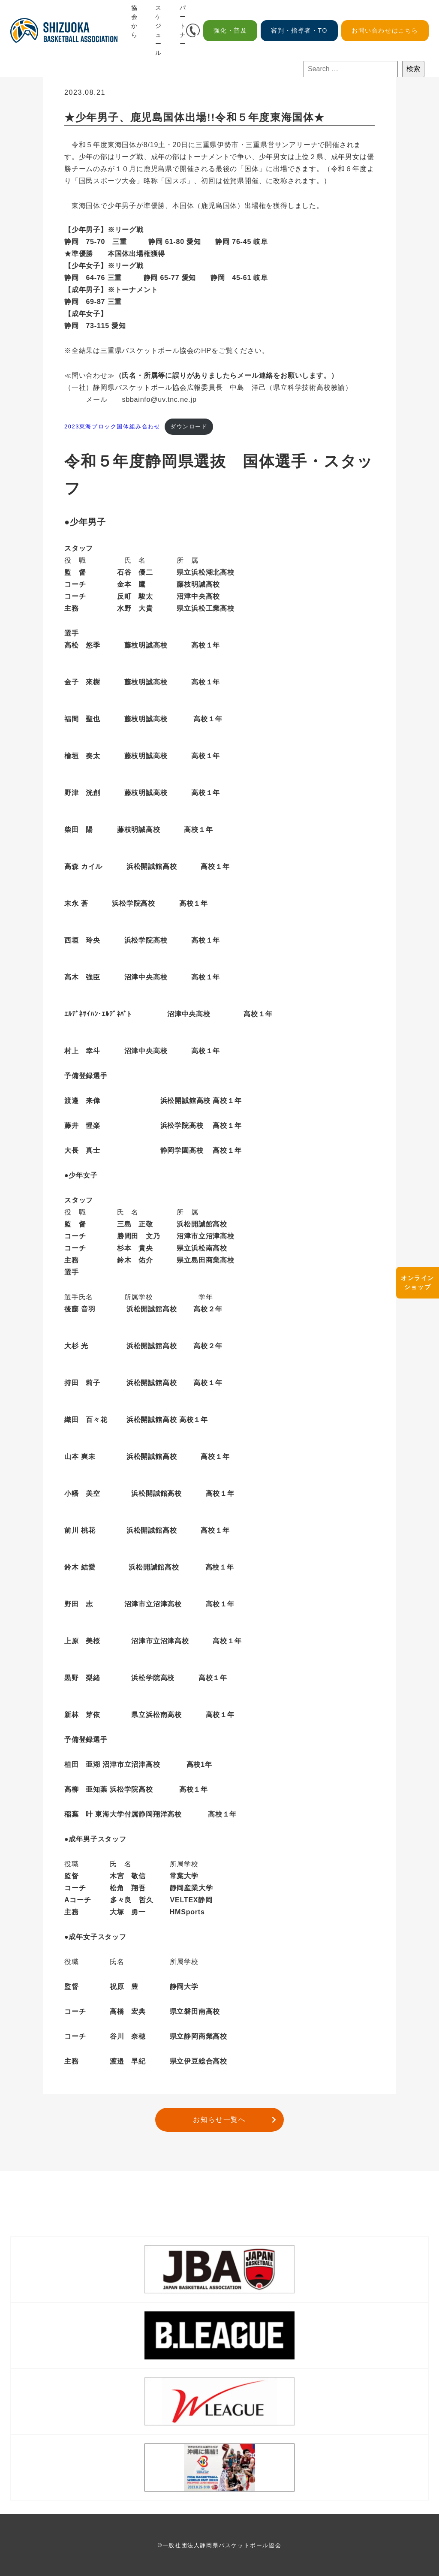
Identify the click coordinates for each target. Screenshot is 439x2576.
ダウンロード (189, 426)
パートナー (183, 25)
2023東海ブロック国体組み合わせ (112, 426)
